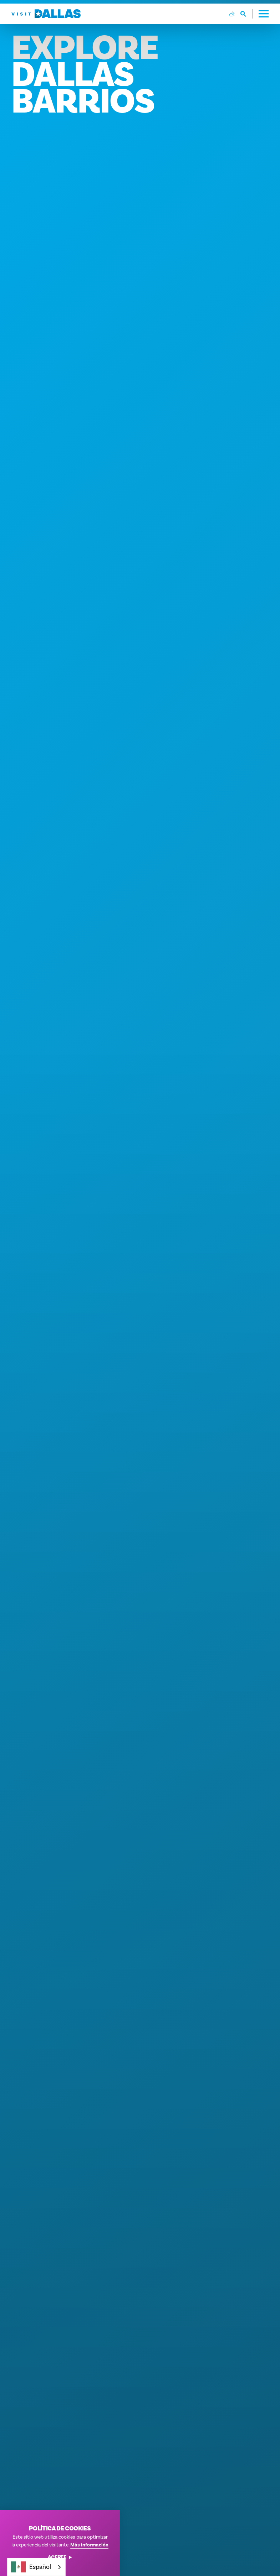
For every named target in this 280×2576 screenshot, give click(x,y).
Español (31, 2567)
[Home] (46, 13)
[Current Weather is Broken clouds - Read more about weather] (232, 14)
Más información (89, 2545)
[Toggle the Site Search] (246, 14)
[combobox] (36, 2567)
